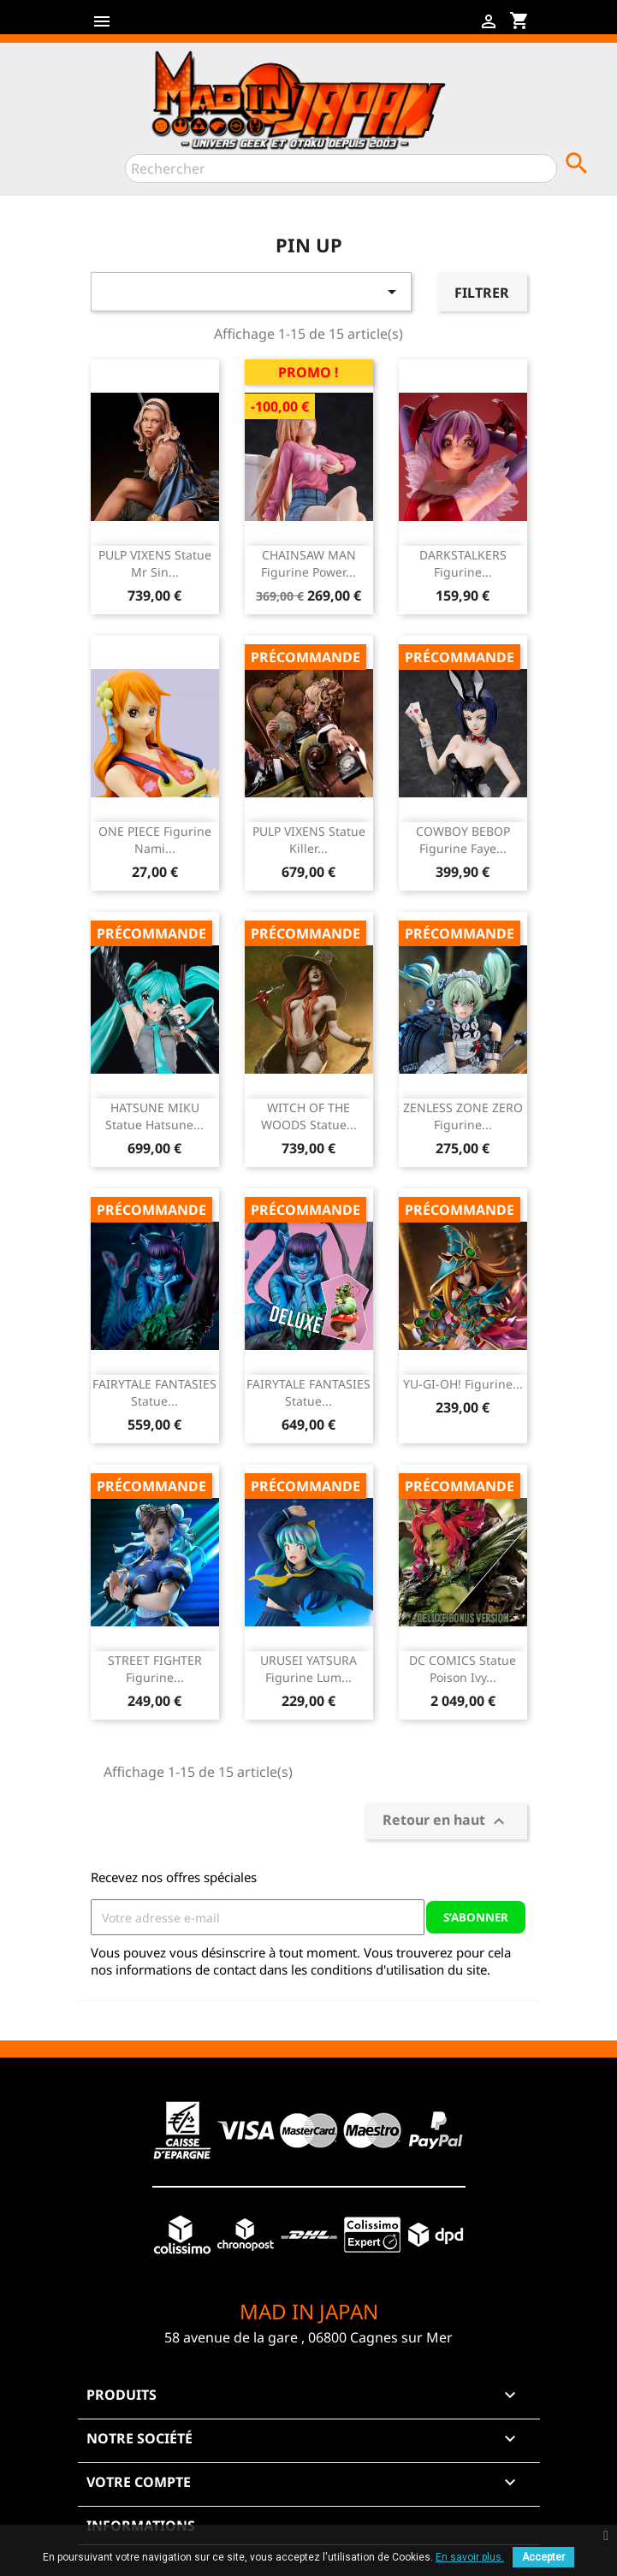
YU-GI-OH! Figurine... (463, 1384)
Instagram (205, 27)
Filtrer (481, 292)
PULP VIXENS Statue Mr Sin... (154, 563)
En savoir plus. (470, 2557)
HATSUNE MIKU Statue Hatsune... (154, 1116)
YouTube (178, 27)
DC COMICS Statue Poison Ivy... (462, 1668)
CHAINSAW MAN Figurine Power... (308, 563)
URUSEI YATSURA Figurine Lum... (308, 1668)
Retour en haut (446, 1822)
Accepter (543, 2557)
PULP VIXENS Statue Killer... (308, 839)
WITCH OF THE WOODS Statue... (309, 1116)
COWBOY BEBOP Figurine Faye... (463, 839)
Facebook (123, 27)
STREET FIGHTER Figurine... (155, 1668)
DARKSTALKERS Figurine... (463, 563)
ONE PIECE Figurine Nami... (154, 839)
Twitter (150, 27)
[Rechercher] (341, 168)
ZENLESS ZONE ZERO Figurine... (463, 1116)
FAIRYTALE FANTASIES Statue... (154, 1392)
